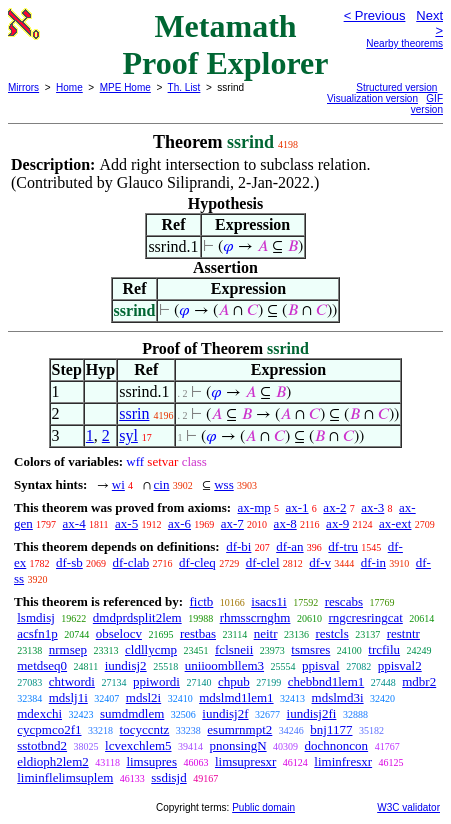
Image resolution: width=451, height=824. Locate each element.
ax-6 (179, 523)
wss (224, 484)
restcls (331, 633)
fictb (201, 601)
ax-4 (74, 523)
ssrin (134, 413)
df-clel (263, 562)
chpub (234, 681)
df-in (373, 562)
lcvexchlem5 (138, 745)
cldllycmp (151, 649)
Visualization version (372, 98)
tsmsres (310, 649)
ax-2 (334, 507)
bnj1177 (331, 729)
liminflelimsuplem (65, 777)
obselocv (119, 633)
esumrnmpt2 (239, 729)
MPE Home (125, 87)
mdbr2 (419, 681)
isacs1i (268, 601)
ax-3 (372, 507)
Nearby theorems (404, 43)
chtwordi (72, 681)
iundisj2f (225, 713)
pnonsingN (238, 745)
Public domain (263, 807)
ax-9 (337, 523)
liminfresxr (343, 761)
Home (69, 87)
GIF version (427, 104)
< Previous (375, 15)
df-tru (343, 546)
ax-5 (126, 523)
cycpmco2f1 (49, 729)
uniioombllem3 (224, 665)
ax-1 (297, 507)
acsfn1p (37, 633)
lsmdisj (36, 617)
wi (118, 484)
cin (162, 484)
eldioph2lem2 (53, 761)
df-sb (69, 562)
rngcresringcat (365, 617)
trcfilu (384, 649)
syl (128, 435)
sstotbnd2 (42, 745)
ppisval (321, 665)
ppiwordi (156, 681)
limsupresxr (245, 761)
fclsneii (234, 649)
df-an (289, 546)
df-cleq (197, 562)
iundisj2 (126, 665)
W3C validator (408, 807)
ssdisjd (168, 777)
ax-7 (232, 523)
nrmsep (68, 649)
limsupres (151, 761)
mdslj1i (68, 697)
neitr (266, 633)
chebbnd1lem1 (326, 681)
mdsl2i (143, 697)
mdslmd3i (338, 697)
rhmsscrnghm (255, 617)
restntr (403, 633)
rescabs (344, 601)
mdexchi (39, 713)
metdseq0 (42, 665)
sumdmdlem (132, 713)
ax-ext (395, 523)
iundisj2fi (312, 713)
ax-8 (285, 523)
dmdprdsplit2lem (137, 617)
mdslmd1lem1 (236, 697)
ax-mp (254, 507)
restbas (198, 633)
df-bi (238, 546)
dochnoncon (337, 745)
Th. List (184, 87)
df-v (320, 562)
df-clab (131, 562)
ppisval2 (400, 665)
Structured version (396, 87)
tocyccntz (145, 729)
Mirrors (23, 87)
